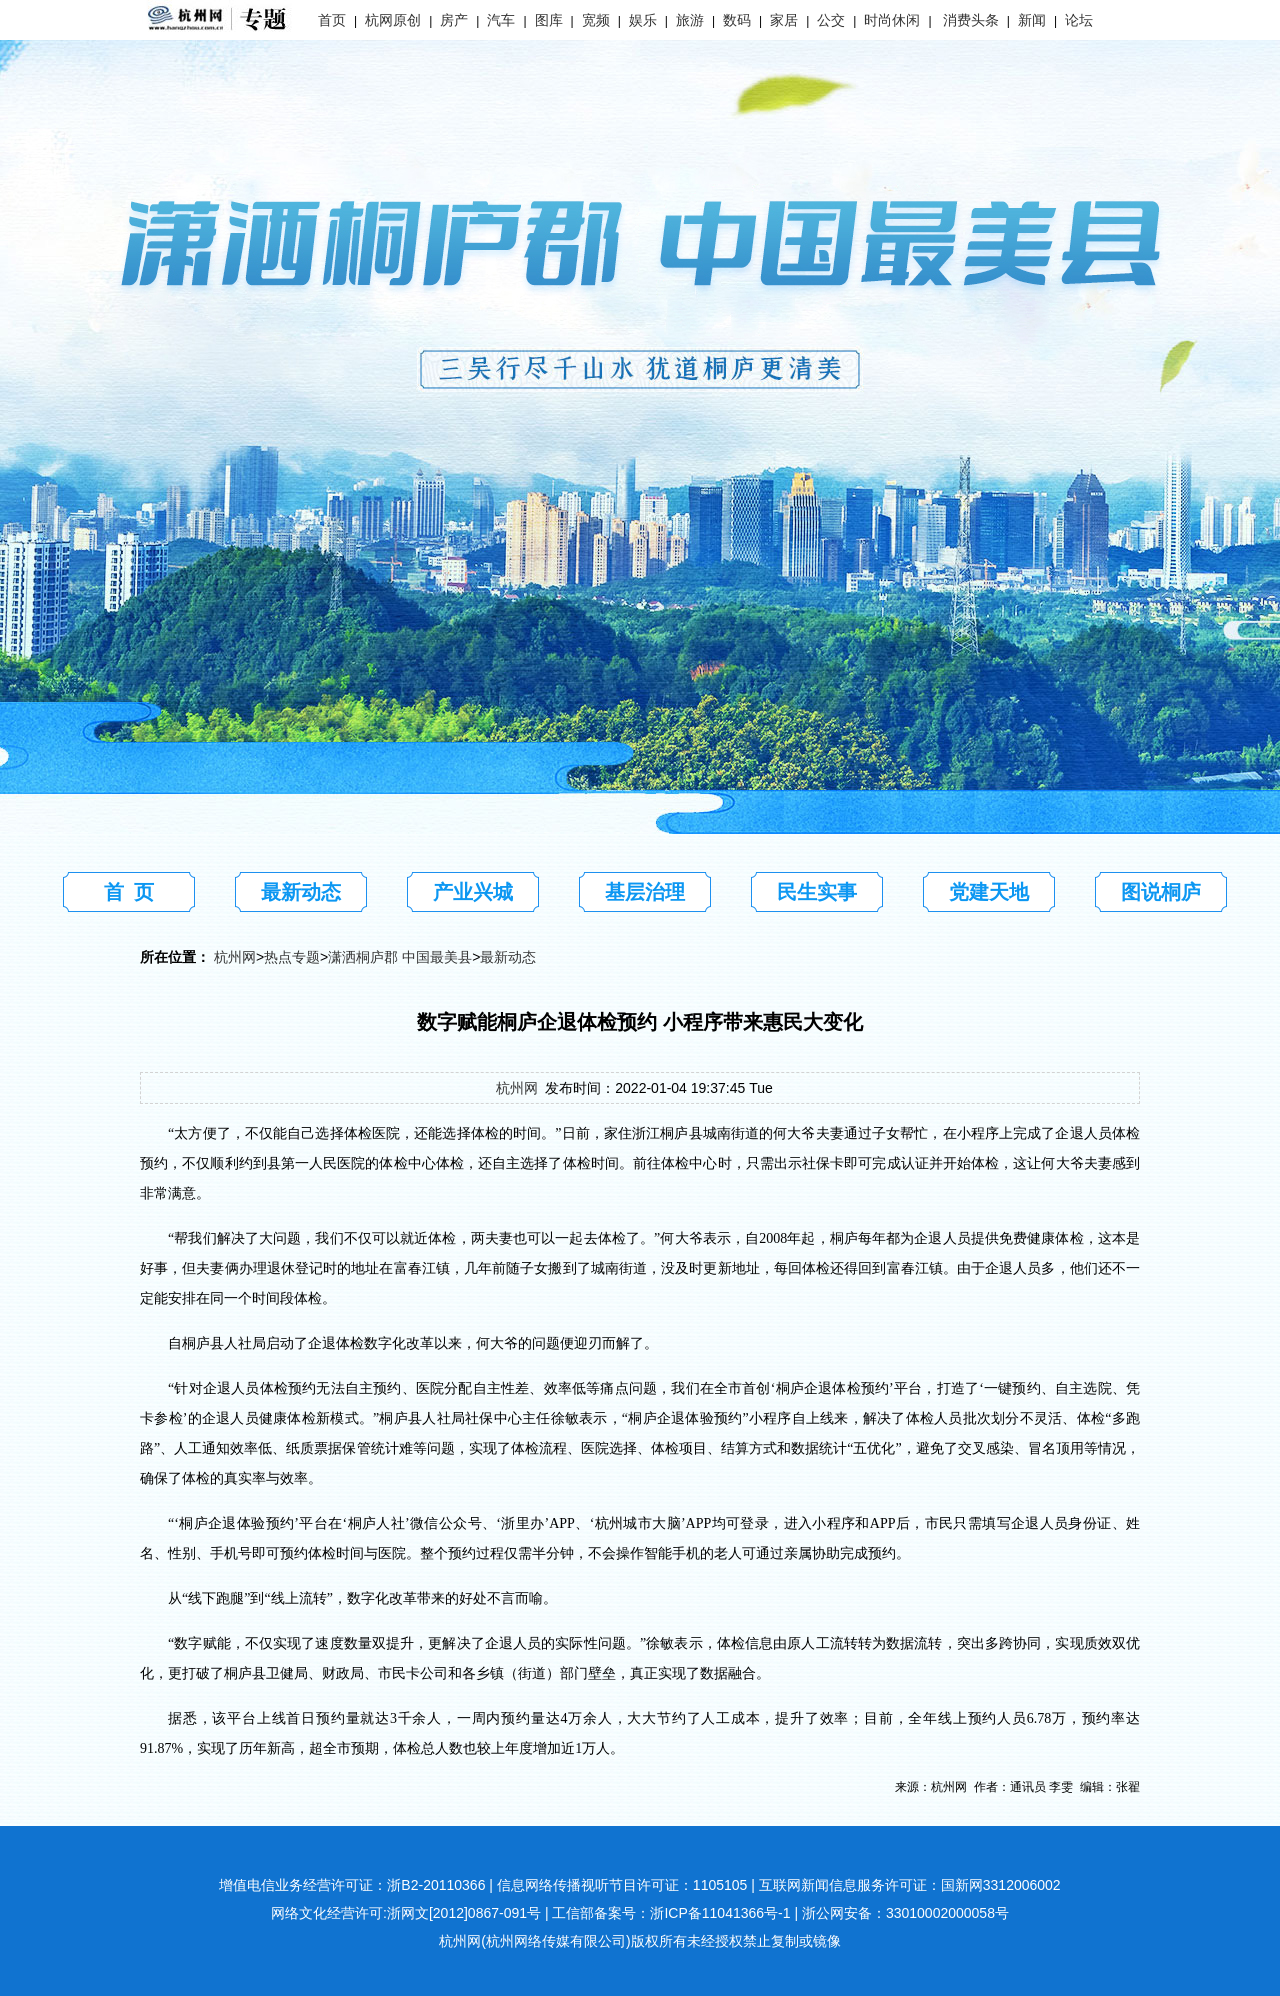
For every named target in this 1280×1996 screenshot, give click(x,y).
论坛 (1079, 20)
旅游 (690, 20)
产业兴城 (473, 892)
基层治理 (645, 892)
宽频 (596, 20)
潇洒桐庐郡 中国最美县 (400, 957)
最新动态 (301, 892)
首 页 (129, 892)
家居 (784, 20)
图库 (549, 20)
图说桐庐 (1161, 892)
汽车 (501, 20)
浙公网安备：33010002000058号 (905, 1913)
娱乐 (643, 20)
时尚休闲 (892, 20)
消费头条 (971, 20)
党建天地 (989, 892)
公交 (831, 20)
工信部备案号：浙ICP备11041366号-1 (671, 1913)
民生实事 (817, 892)
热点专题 (292, 957)
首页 (332, 20)
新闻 (1032, 20)
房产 (454, 20)
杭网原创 (393, 20)
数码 (737, 20)
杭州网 (235, 957)
